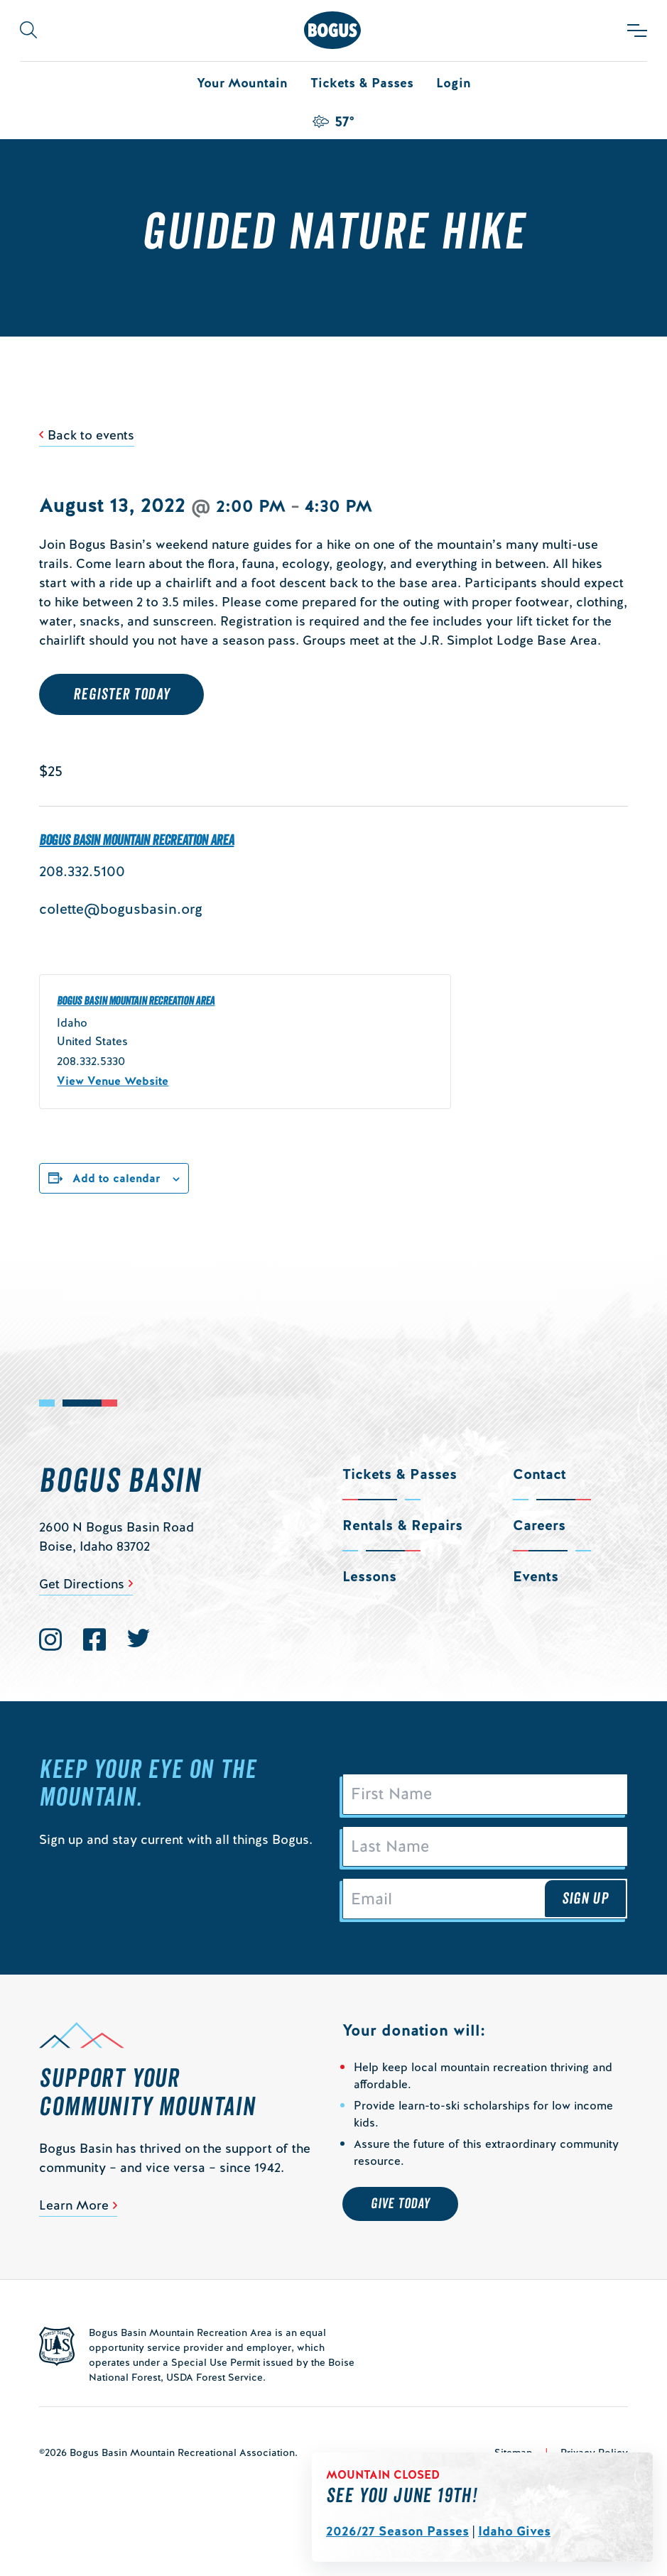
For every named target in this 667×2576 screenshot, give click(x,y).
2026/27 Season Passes (397, 2531)
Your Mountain (242, 83)
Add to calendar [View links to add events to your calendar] (116, 1178)
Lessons (369, 1576)
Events (535, 1576)
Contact (539, 1474)
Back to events (91, 435)
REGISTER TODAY (121, 694)
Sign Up (585, 1899)
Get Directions (81, 1584)
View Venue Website (112, 1081)
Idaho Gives (514, 2531)
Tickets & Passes (361, 83)
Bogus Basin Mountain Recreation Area (136, 840)
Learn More (74, 2206)
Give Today (400, 2204)
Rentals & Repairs (402, 1525)
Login (453, 83)
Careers (539, 1525)
